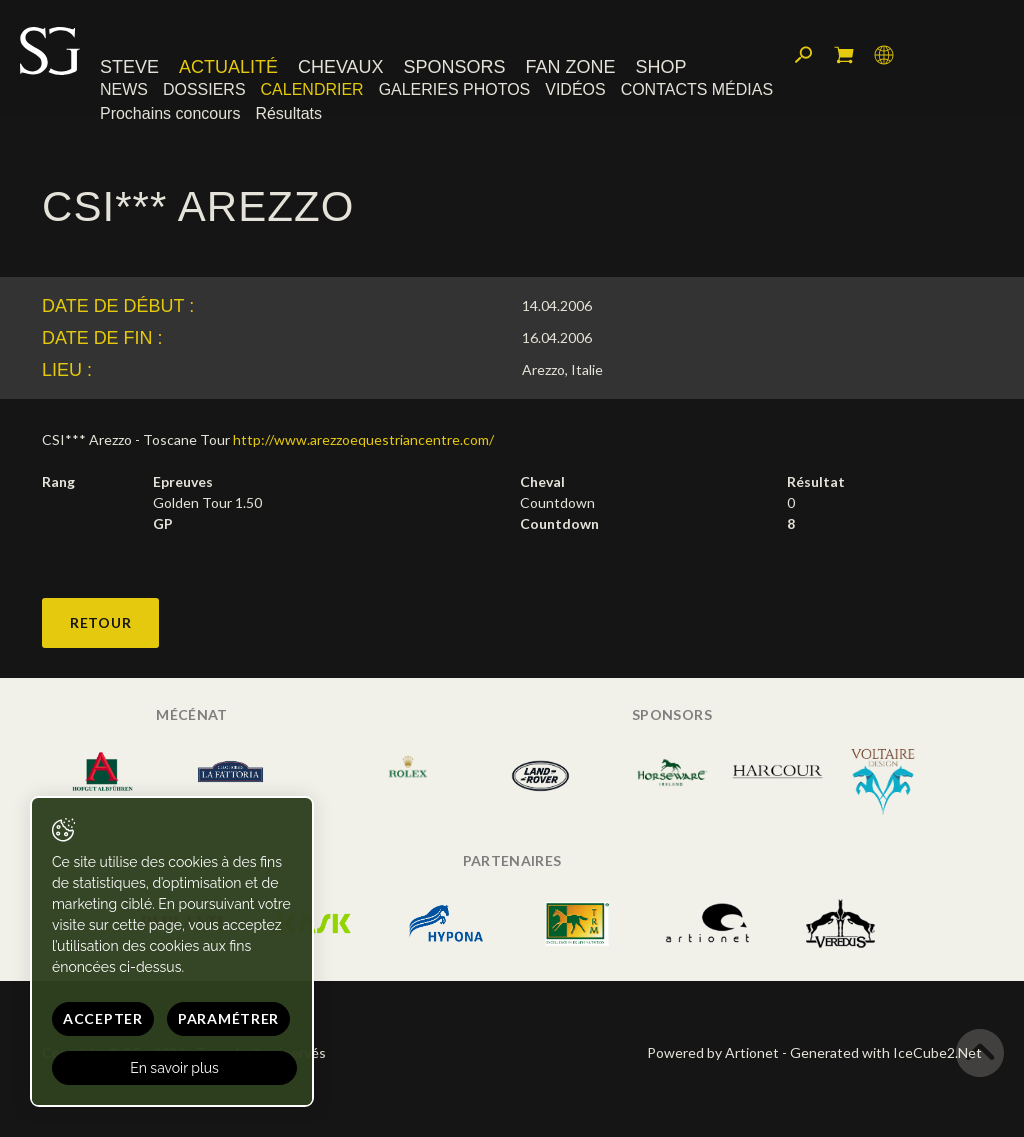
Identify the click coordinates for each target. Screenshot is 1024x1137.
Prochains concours (170, 113)
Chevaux (341, 67)
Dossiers (204, 89)
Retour (100, 622)
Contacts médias (697, 89)
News (124, 89)
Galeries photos (455, 89)
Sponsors (455, 67)
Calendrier (312, 89)
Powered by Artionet (713, 1052)
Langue (884, 55)
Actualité (228, 67)
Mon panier (844, 55)
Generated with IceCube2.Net (886, 1052)
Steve (129, 67)
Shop (660, 67)
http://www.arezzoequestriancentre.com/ (363, 439)
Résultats (288, 113)
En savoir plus (174, 1068)
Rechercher (804, 55)
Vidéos (575, 89)
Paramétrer (228, 1018)
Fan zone (570, 67)
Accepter (103, 1018)
